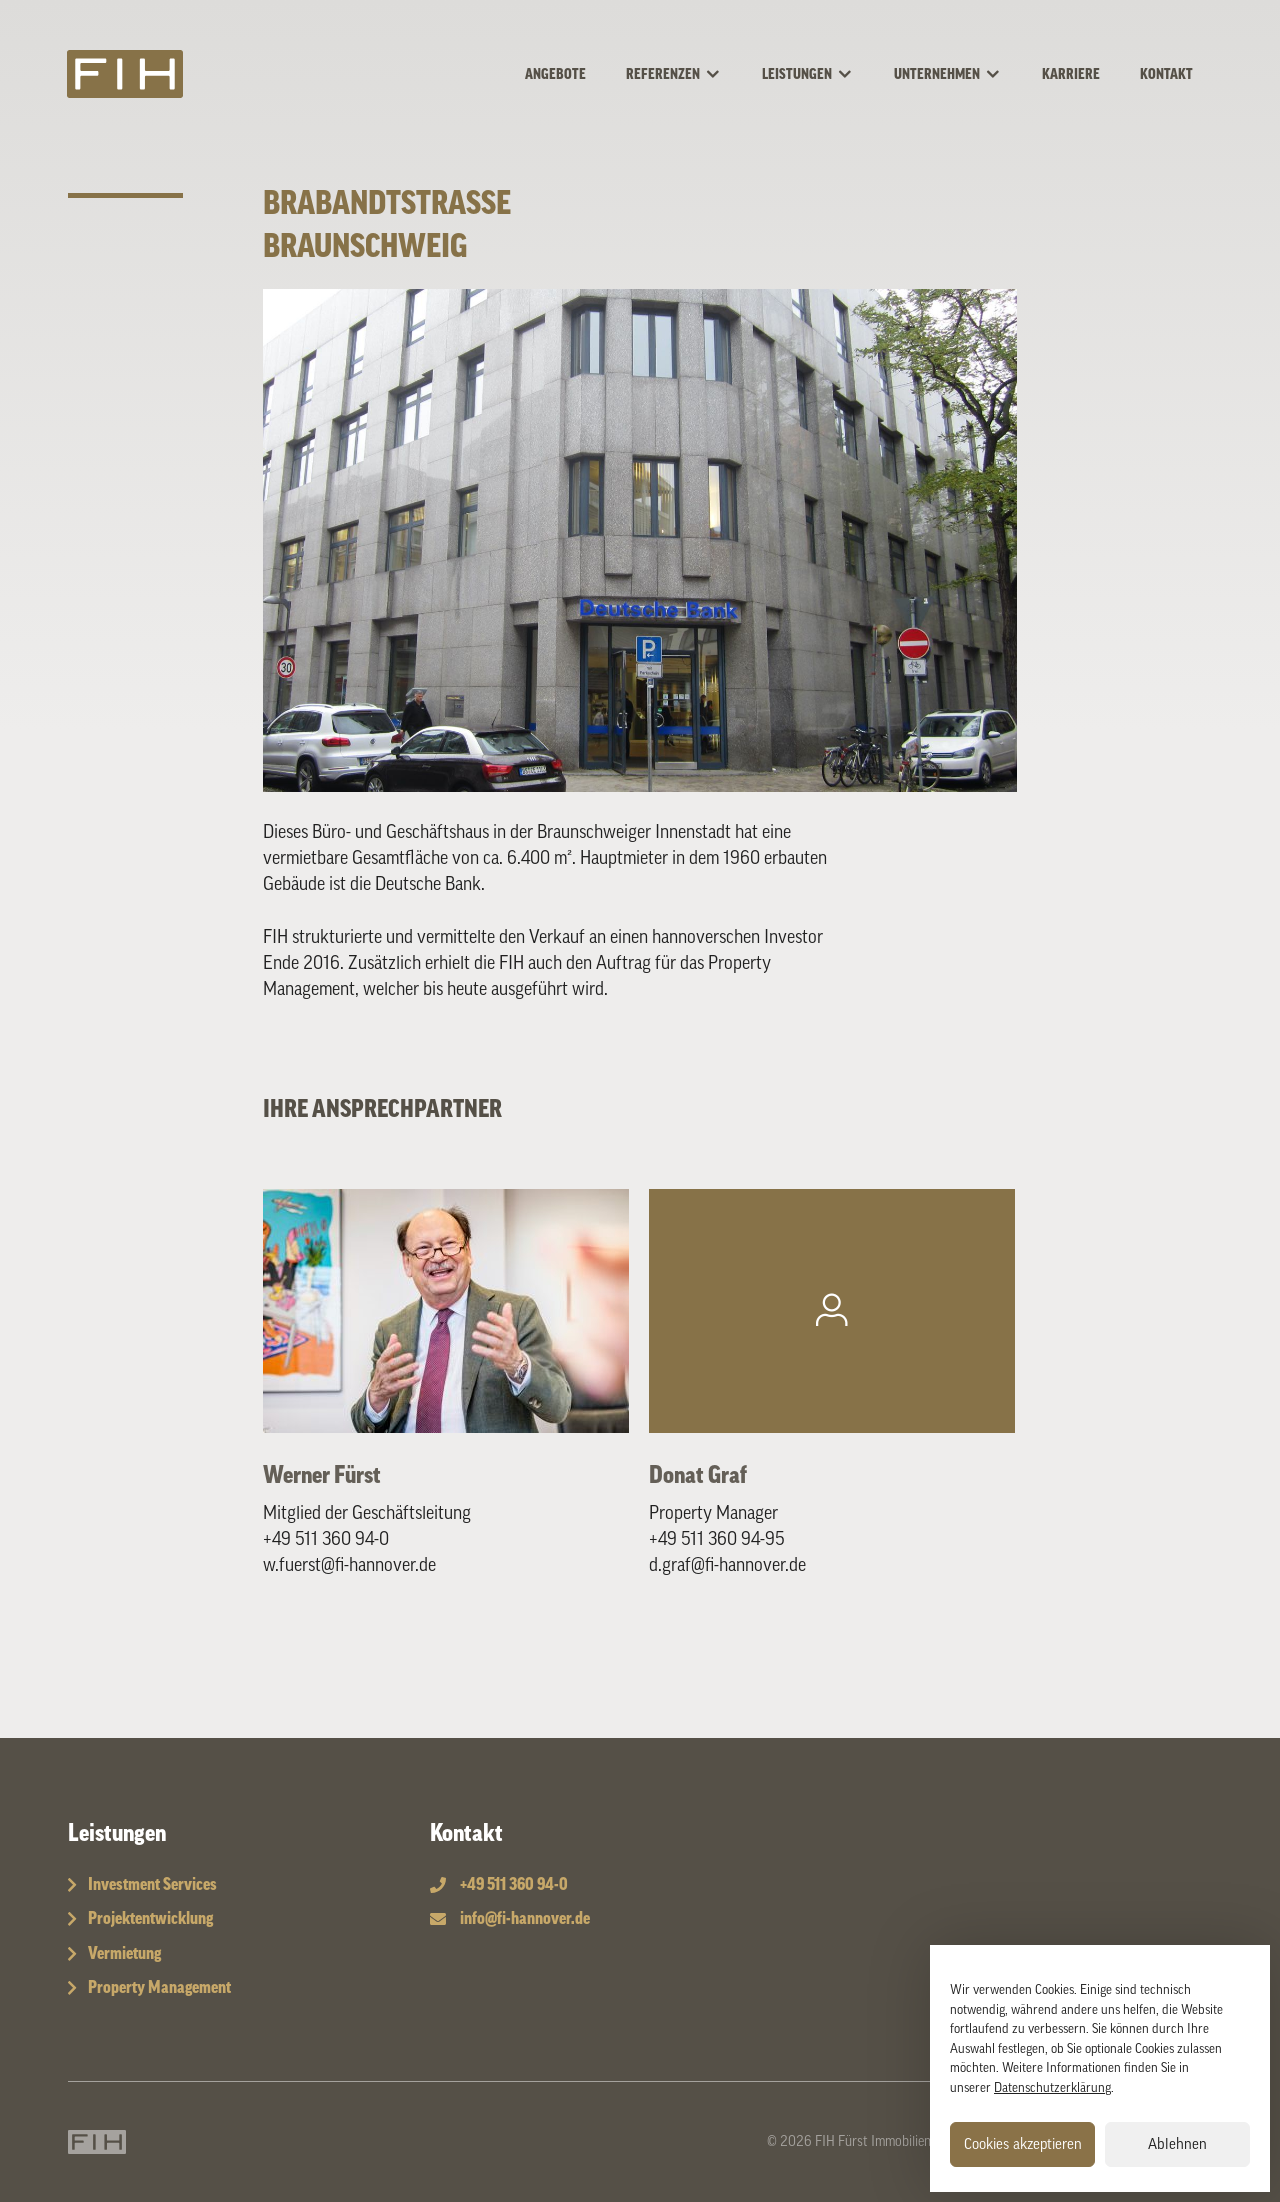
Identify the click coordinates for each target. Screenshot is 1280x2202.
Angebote (555, 75)
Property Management (159, 1987)
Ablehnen (1177, 2144)
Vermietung (124, 1953)
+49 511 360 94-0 (326, 1539)
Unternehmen (958, 75)
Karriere (1071, 75)
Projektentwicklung (150, 1918)
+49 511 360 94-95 (717, 1539)
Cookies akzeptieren (1023, 2144)
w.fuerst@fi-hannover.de (349, 1565)
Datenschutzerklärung (1052, 2087)
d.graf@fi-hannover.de (727, 1565)
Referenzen (684, 75)
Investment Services (152, 1884)
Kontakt (1166, 75)
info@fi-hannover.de (525, 1918)
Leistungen (818, 75)
